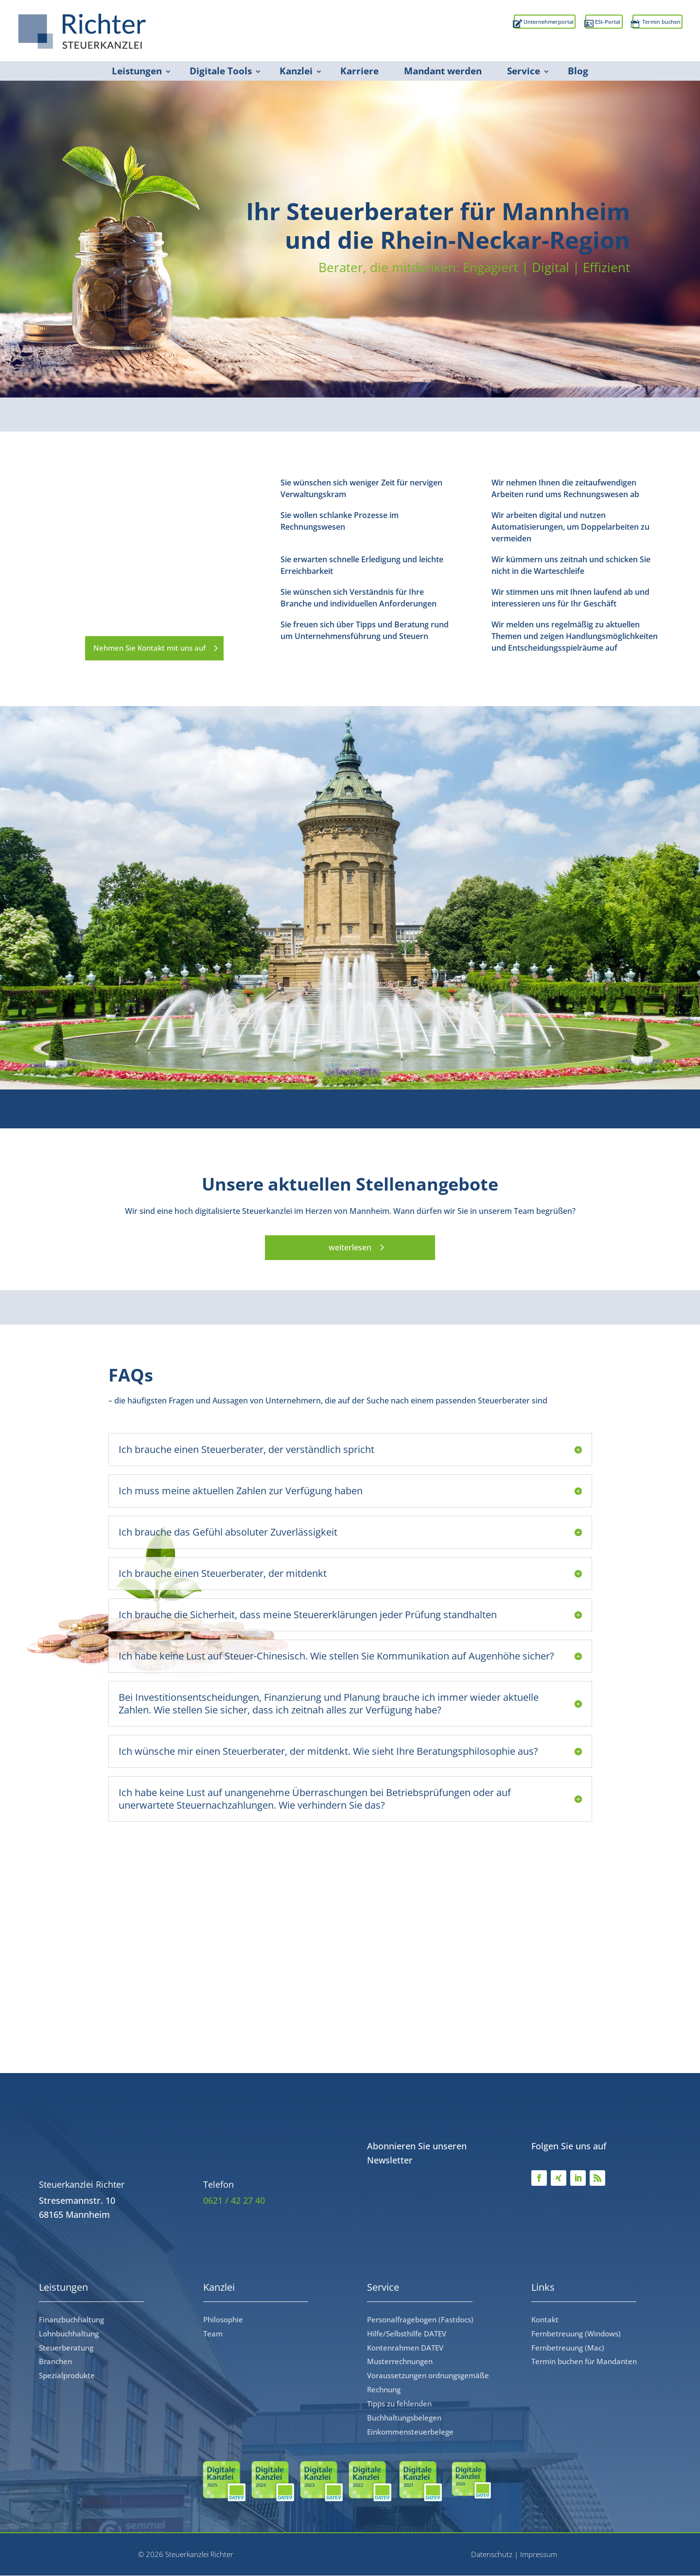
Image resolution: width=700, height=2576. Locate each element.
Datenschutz (491, 2555)
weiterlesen (350, 1248)
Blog (578, 71)
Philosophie (223, 2320)
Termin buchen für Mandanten (584, 2362)
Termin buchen (645, 24)
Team (213, 2334)
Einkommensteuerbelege (410, 2432)
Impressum (538, 2555)
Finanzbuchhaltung (71, 2320)
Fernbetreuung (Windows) (576, 2334)
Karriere (359, 71)
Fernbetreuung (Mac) (567, 2348)
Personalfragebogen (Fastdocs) (420, 2320)
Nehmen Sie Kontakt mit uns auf (144, 648)
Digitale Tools (221, 71)
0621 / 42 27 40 (234, 2201)
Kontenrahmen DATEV (405, 2348)
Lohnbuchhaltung (69, 2334)
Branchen (55, 2362)
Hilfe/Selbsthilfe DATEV (406, 2334)
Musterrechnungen (400, 2362)
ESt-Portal (562, 24)
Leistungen (137, 71)
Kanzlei (296, 71)
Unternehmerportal (471, 24)
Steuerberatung (66, 2348)
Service (523, 71)
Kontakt (545, 2320)
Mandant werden (443, 71)
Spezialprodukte (67, 2376)
